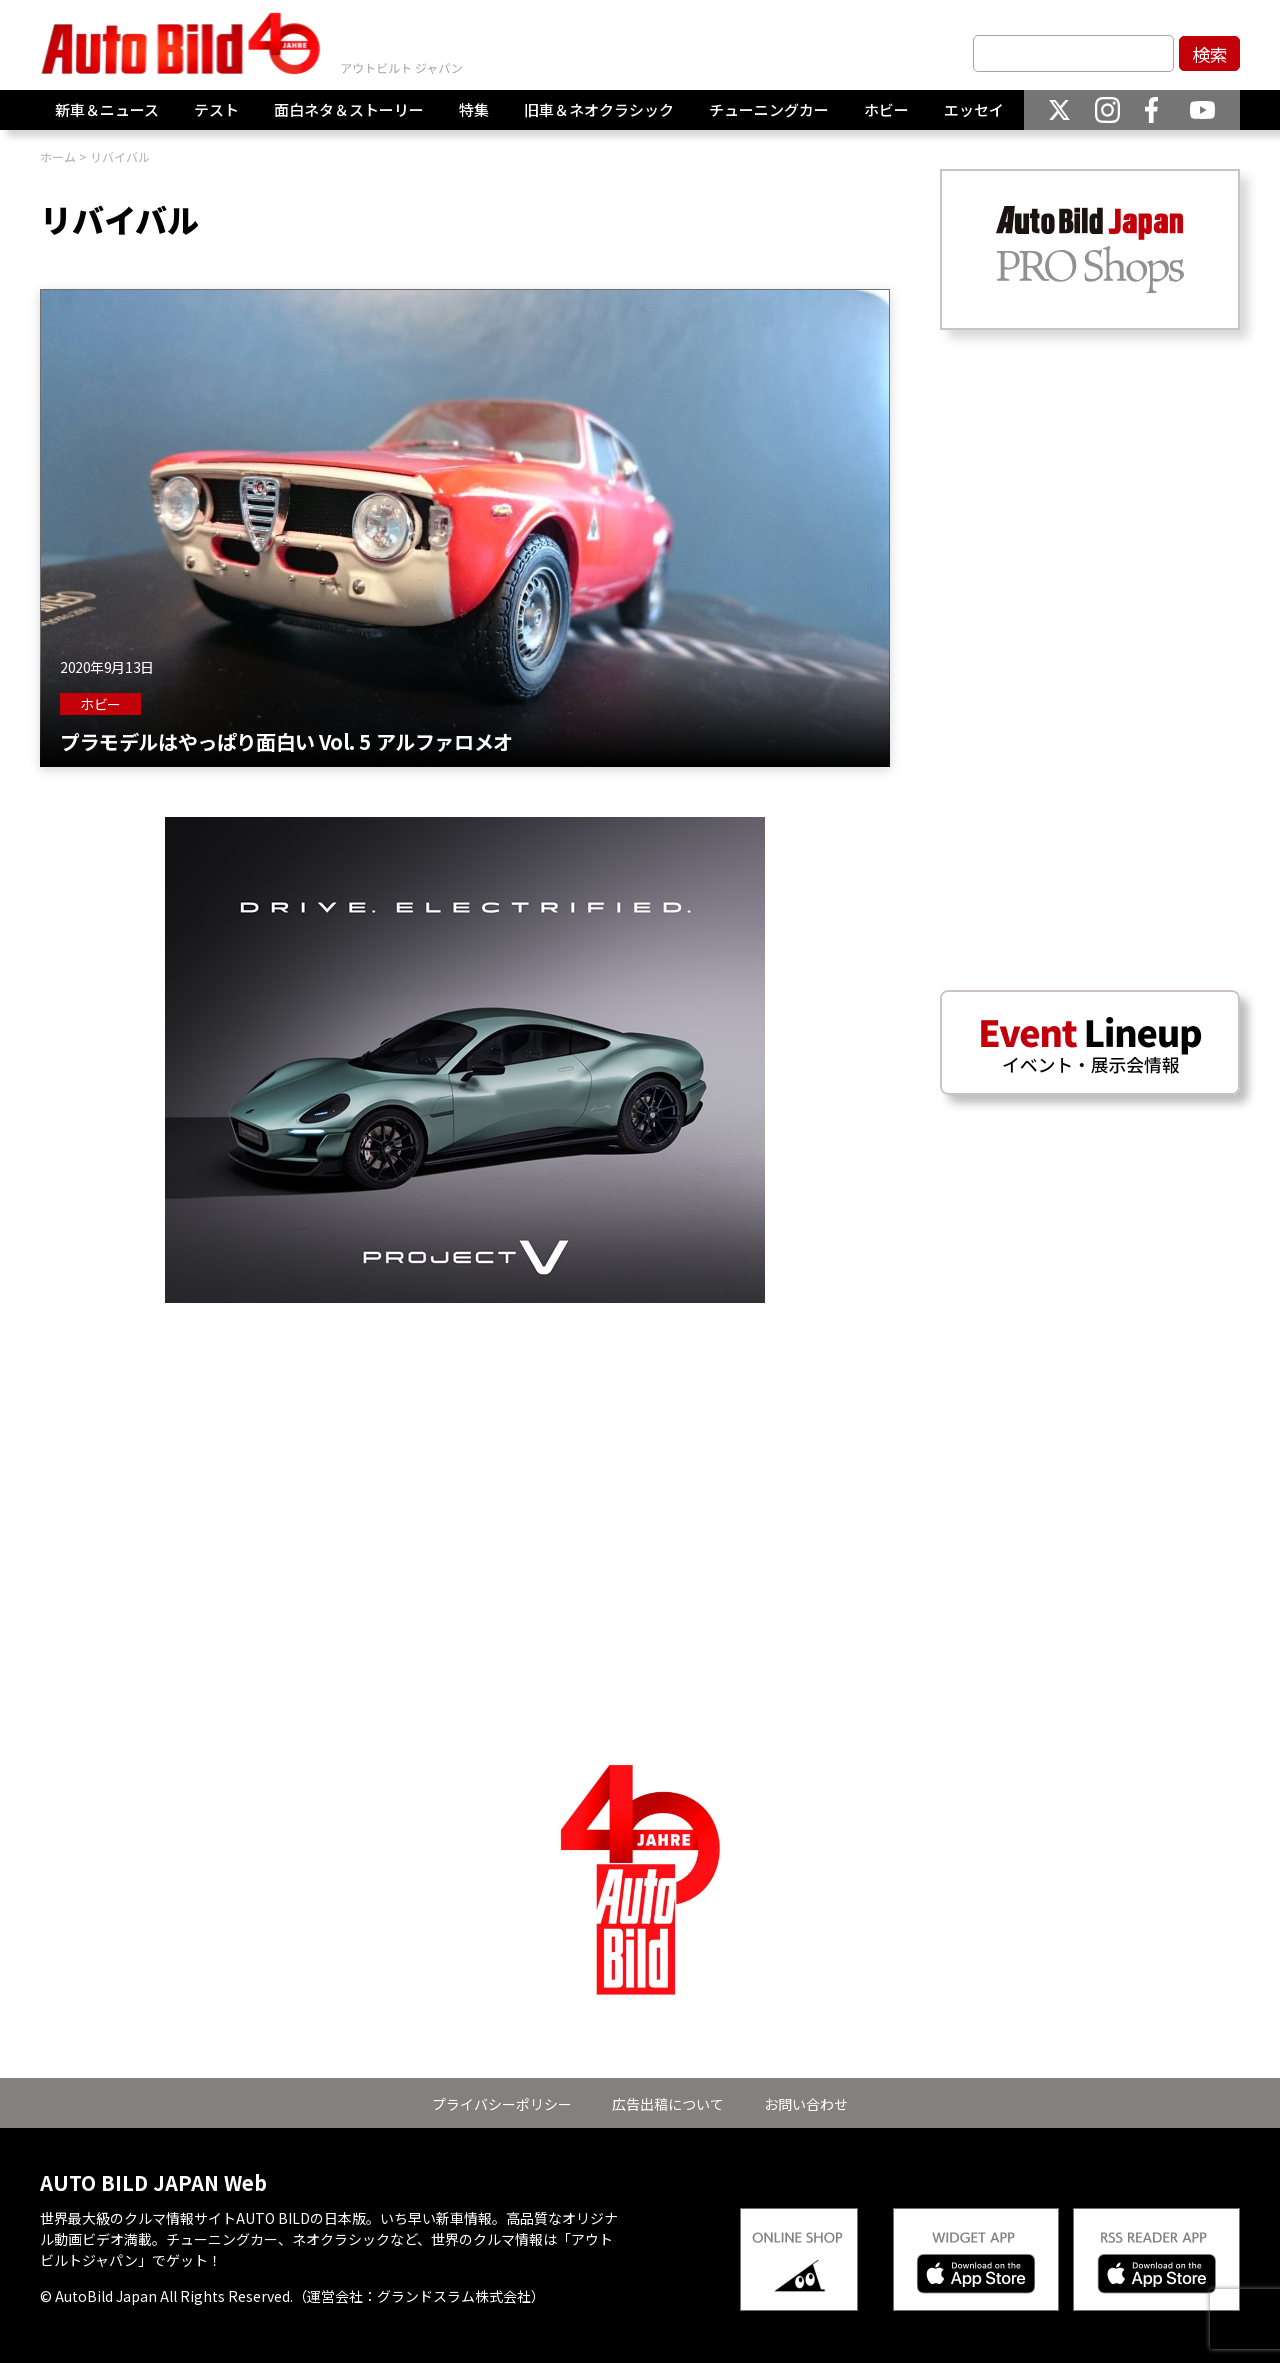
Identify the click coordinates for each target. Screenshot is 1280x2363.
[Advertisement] (465, 1443)
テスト (216, 109)
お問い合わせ (806, 2104)
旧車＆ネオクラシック (599, 109)
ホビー (886, 109)
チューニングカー (769, 109)
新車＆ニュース (107, 109)
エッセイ (974, 109)
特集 (474, 109)
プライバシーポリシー (502, 2104)
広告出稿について (668, 2104)
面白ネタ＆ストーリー (349, 109)
